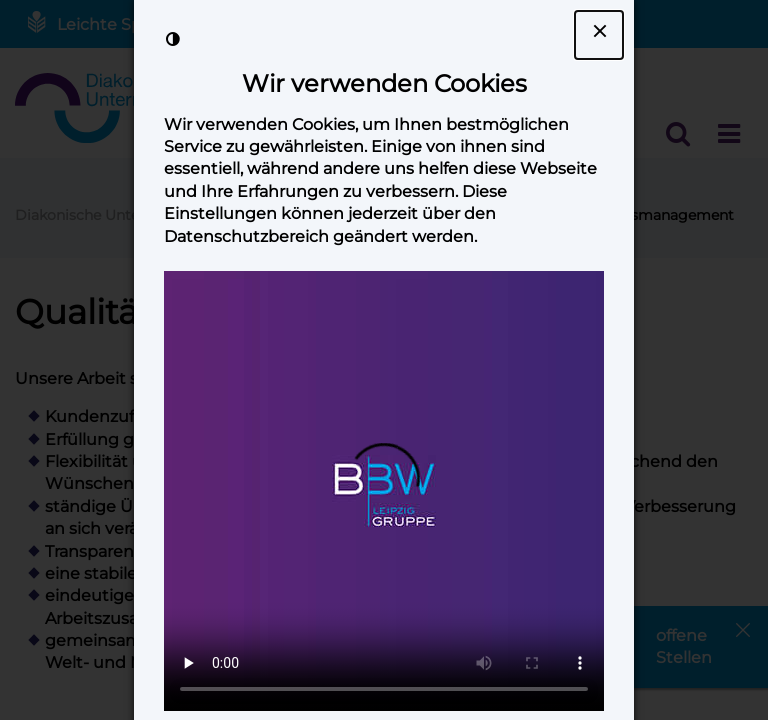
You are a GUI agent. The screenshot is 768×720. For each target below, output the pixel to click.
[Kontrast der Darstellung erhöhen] (173, 39)
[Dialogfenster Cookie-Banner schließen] (599, 35)
